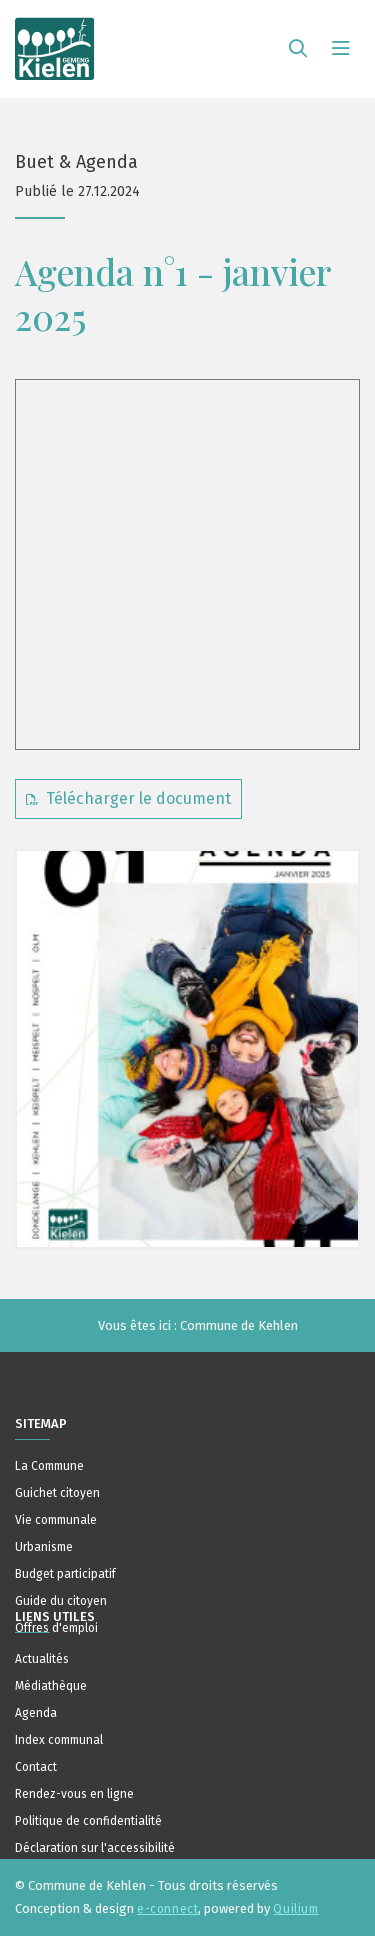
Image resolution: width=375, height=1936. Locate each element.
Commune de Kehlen (239, 1325)
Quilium (295, 1909)
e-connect (167, 1909)
